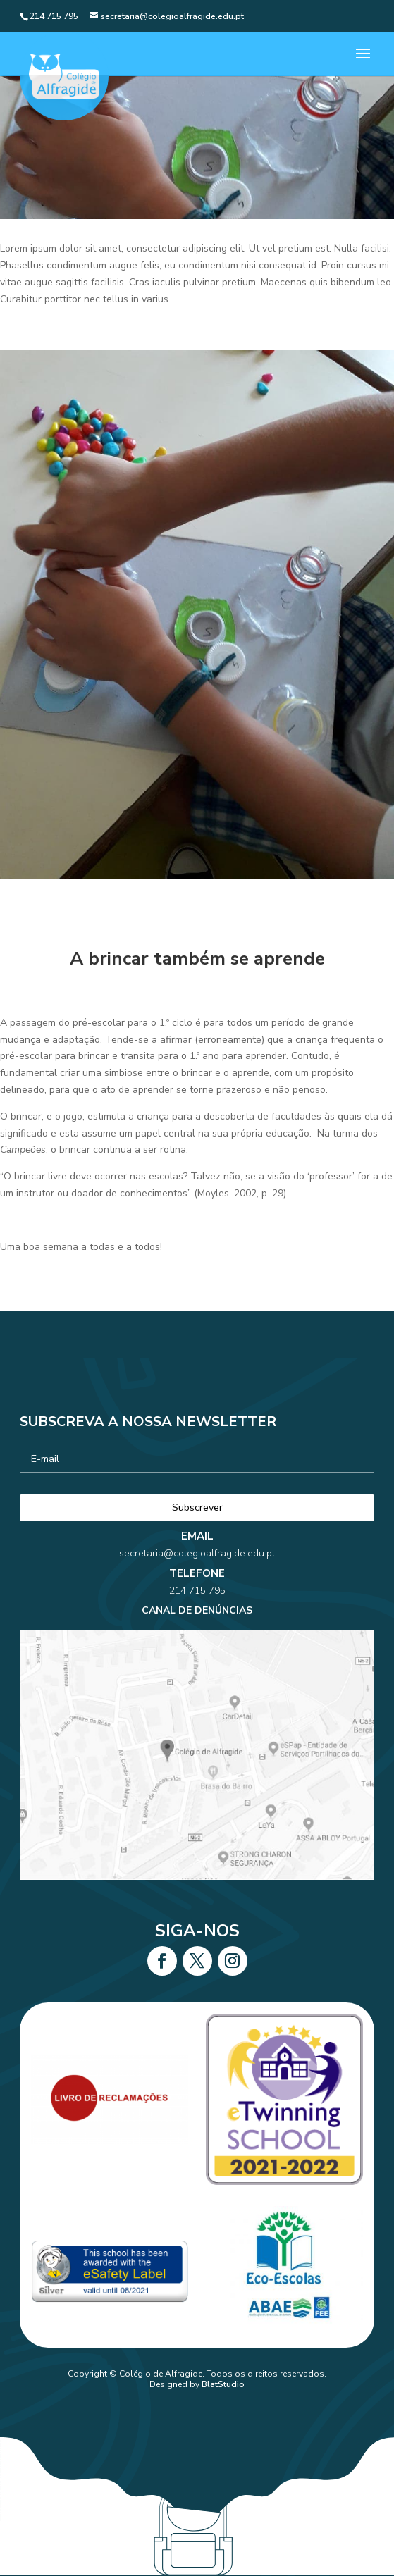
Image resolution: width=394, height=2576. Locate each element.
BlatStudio (223, 2384)
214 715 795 (197, 1615)
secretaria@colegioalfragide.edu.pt (197, 1593)
